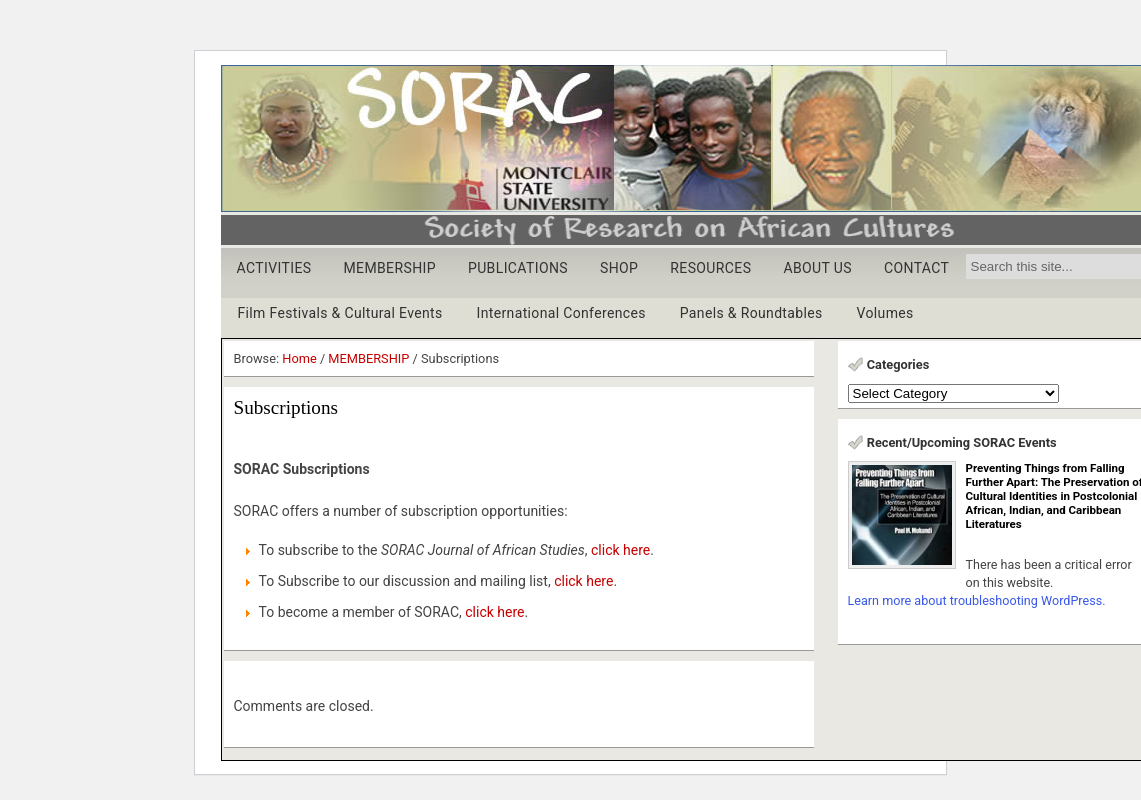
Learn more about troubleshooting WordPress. (977, 600)
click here (620, 550)
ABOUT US (817, 268)
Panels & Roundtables (751, 313)
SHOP (619, 268)
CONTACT (916, 268)
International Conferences (561, 313)
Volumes (885, 313)
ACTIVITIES (274, 268)
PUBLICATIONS (518, 268)
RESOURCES (710, 268)
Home (299, 358)
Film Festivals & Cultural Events (340, 313)
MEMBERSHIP (389, 268)
